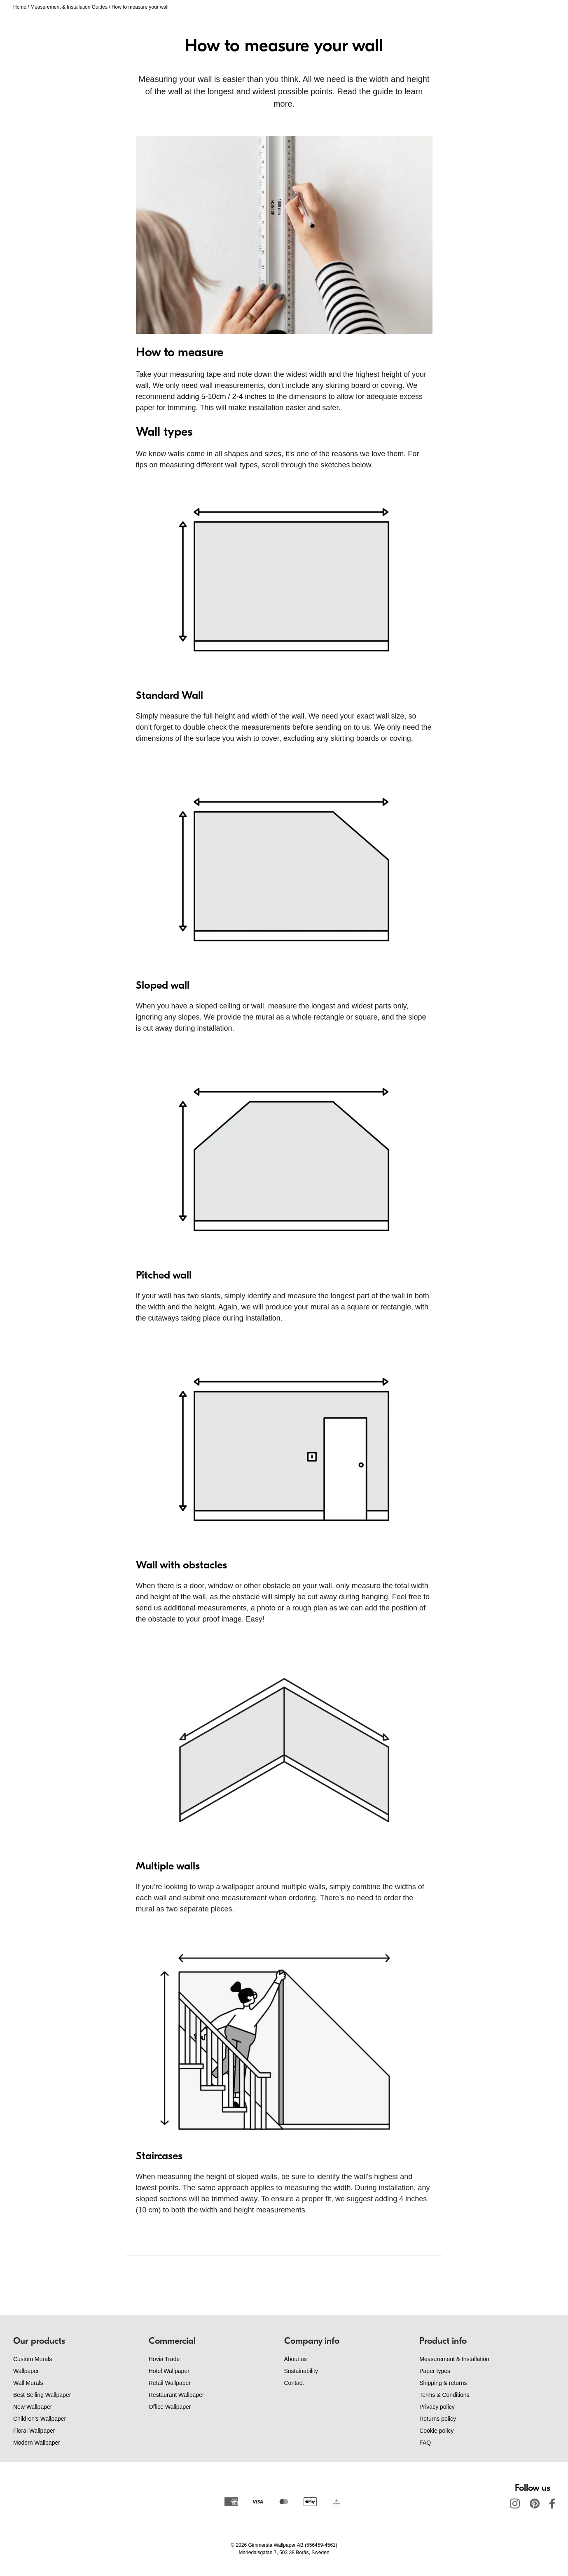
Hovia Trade (164, 2359)
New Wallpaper (32, 2406)
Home (19, 7)
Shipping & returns (443, 2383)
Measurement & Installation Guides (69, 7)
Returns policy (437, 2418)
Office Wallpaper (170, 2406)
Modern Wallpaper (36, 2442)
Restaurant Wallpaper (176, 2395)
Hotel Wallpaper (169, 2371)
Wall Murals (28, 2383)
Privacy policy (437, 2406)
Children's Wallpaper (39, 2418)
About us (295, 2359)
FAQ (425, 2442)
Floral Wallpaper (34, 2430)
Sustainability (301, 2371)
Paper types (434, 2371)
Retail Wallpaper (170, 2383)
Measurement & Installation (454, 2359)
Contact (294, 2383)
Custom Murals (32, 2359)
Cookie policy (436, 2430)
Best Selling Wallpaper (42, 2395)
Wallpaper (26, 2371)
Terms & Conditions (444, 2395)
